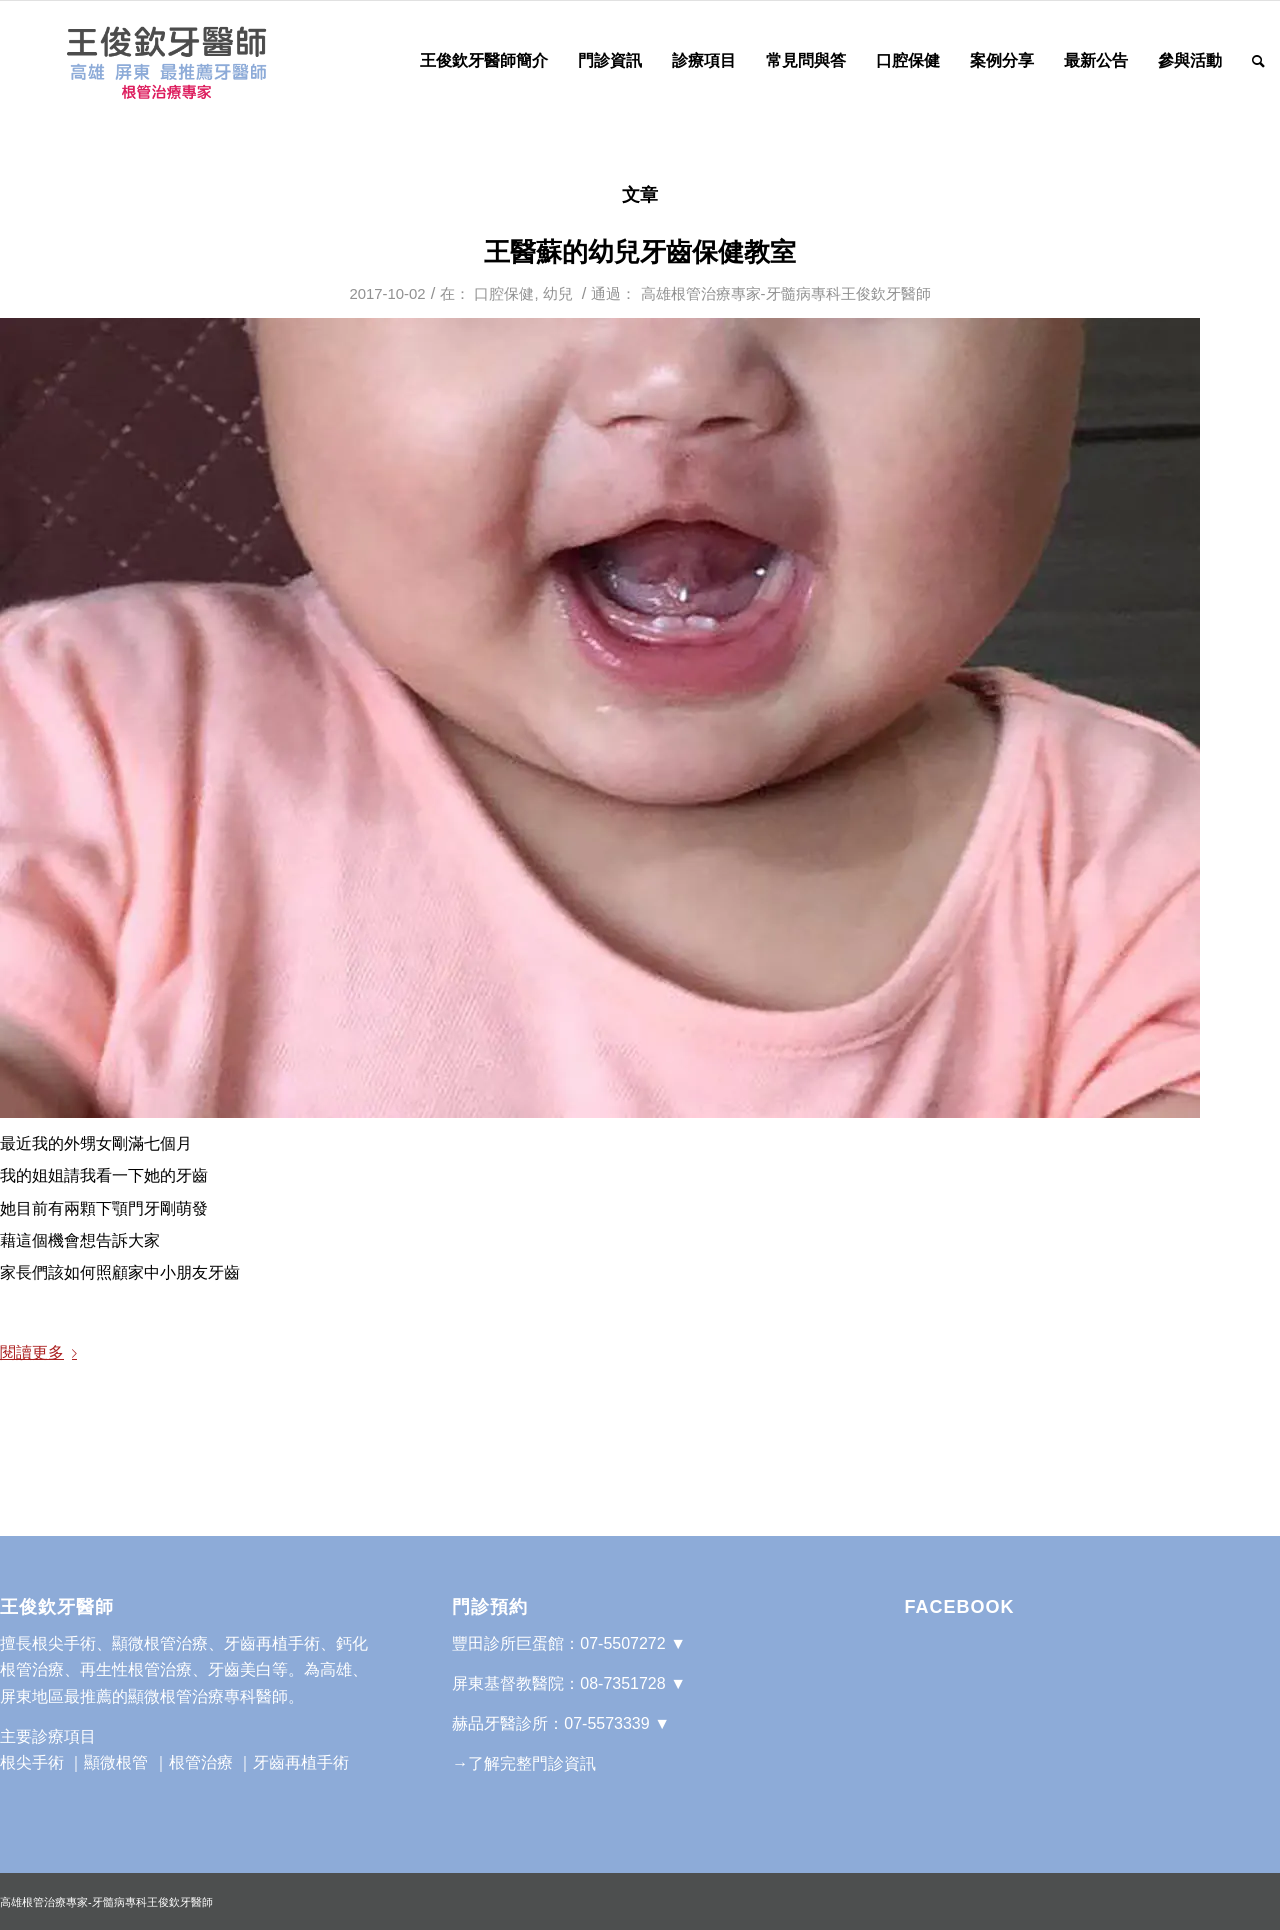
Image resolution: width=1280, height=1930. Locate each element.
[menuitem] (484, 61)
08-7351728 (622, 1683)
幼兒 (558, 294)
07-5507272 (622, 1643)
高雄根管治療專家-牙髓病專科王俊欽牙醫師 (786, 294)
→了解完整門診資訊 (524, 1763)
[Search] (1258, 61)
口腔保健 (504, 294)
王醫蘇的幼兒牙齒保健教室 (640, 252)
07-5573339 (606, 1723)
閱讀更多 (42, 1352)
